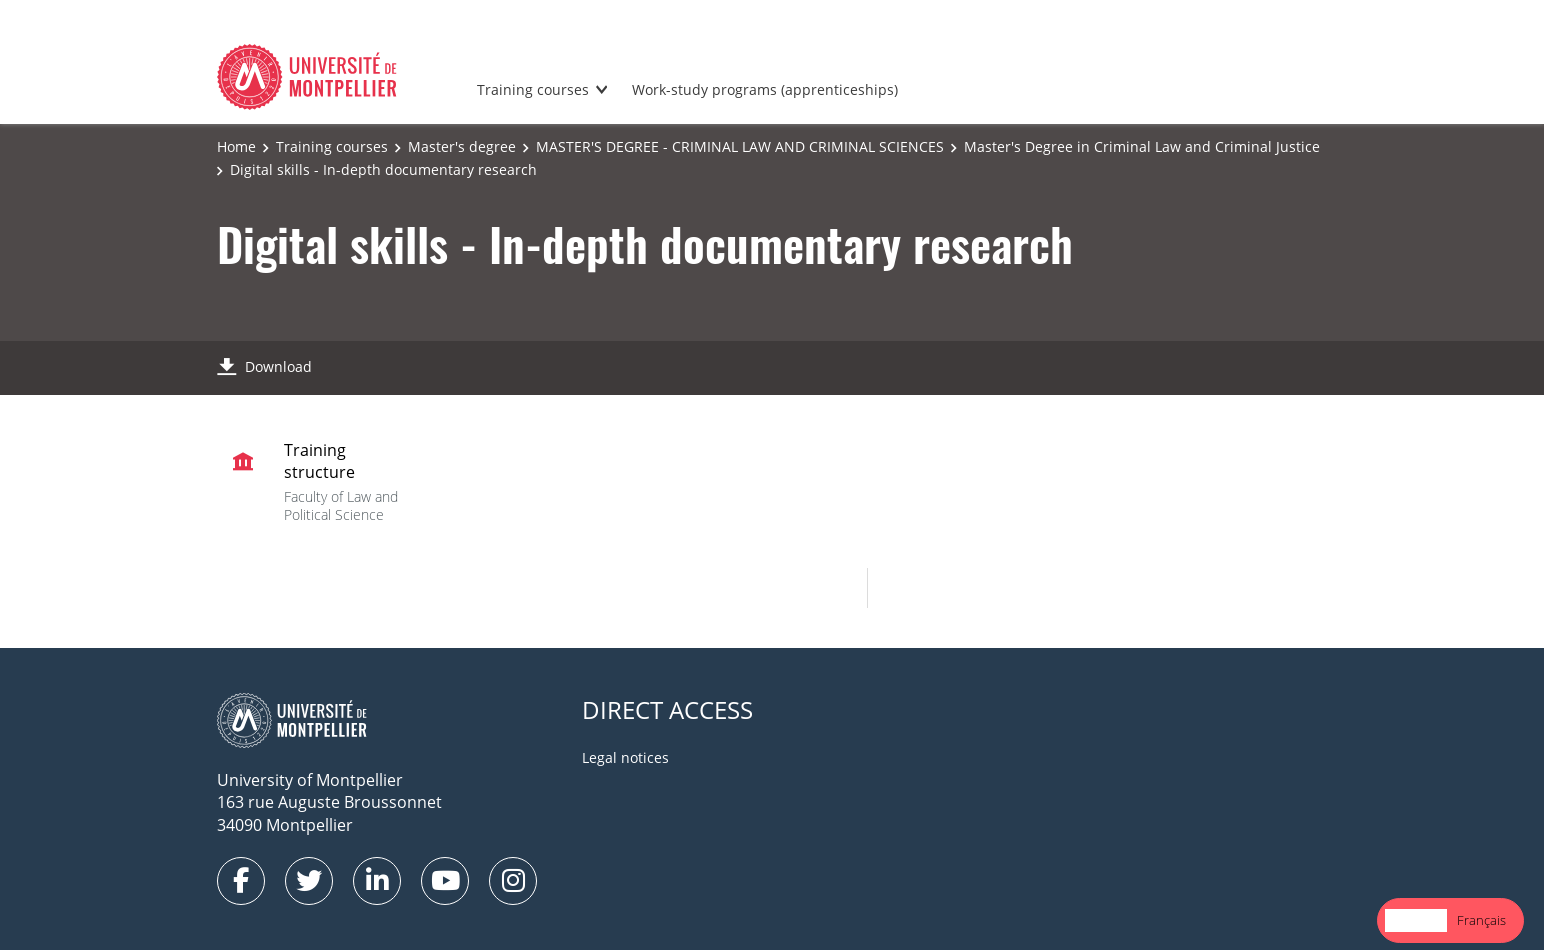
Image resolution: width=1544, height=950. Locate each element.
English (1416, 920)
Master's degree (462, 146)
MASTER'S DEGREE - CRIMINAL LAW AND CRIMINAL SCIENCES (740, 146)
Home (236, 146)
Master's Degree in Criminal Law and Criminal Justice (1142, 146)
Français (1481, 920)
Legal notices (625, 757)
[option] (1481, 920)
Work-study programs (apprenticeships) (765, 89)
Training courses (533, 89)
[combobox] (1416, 920)
